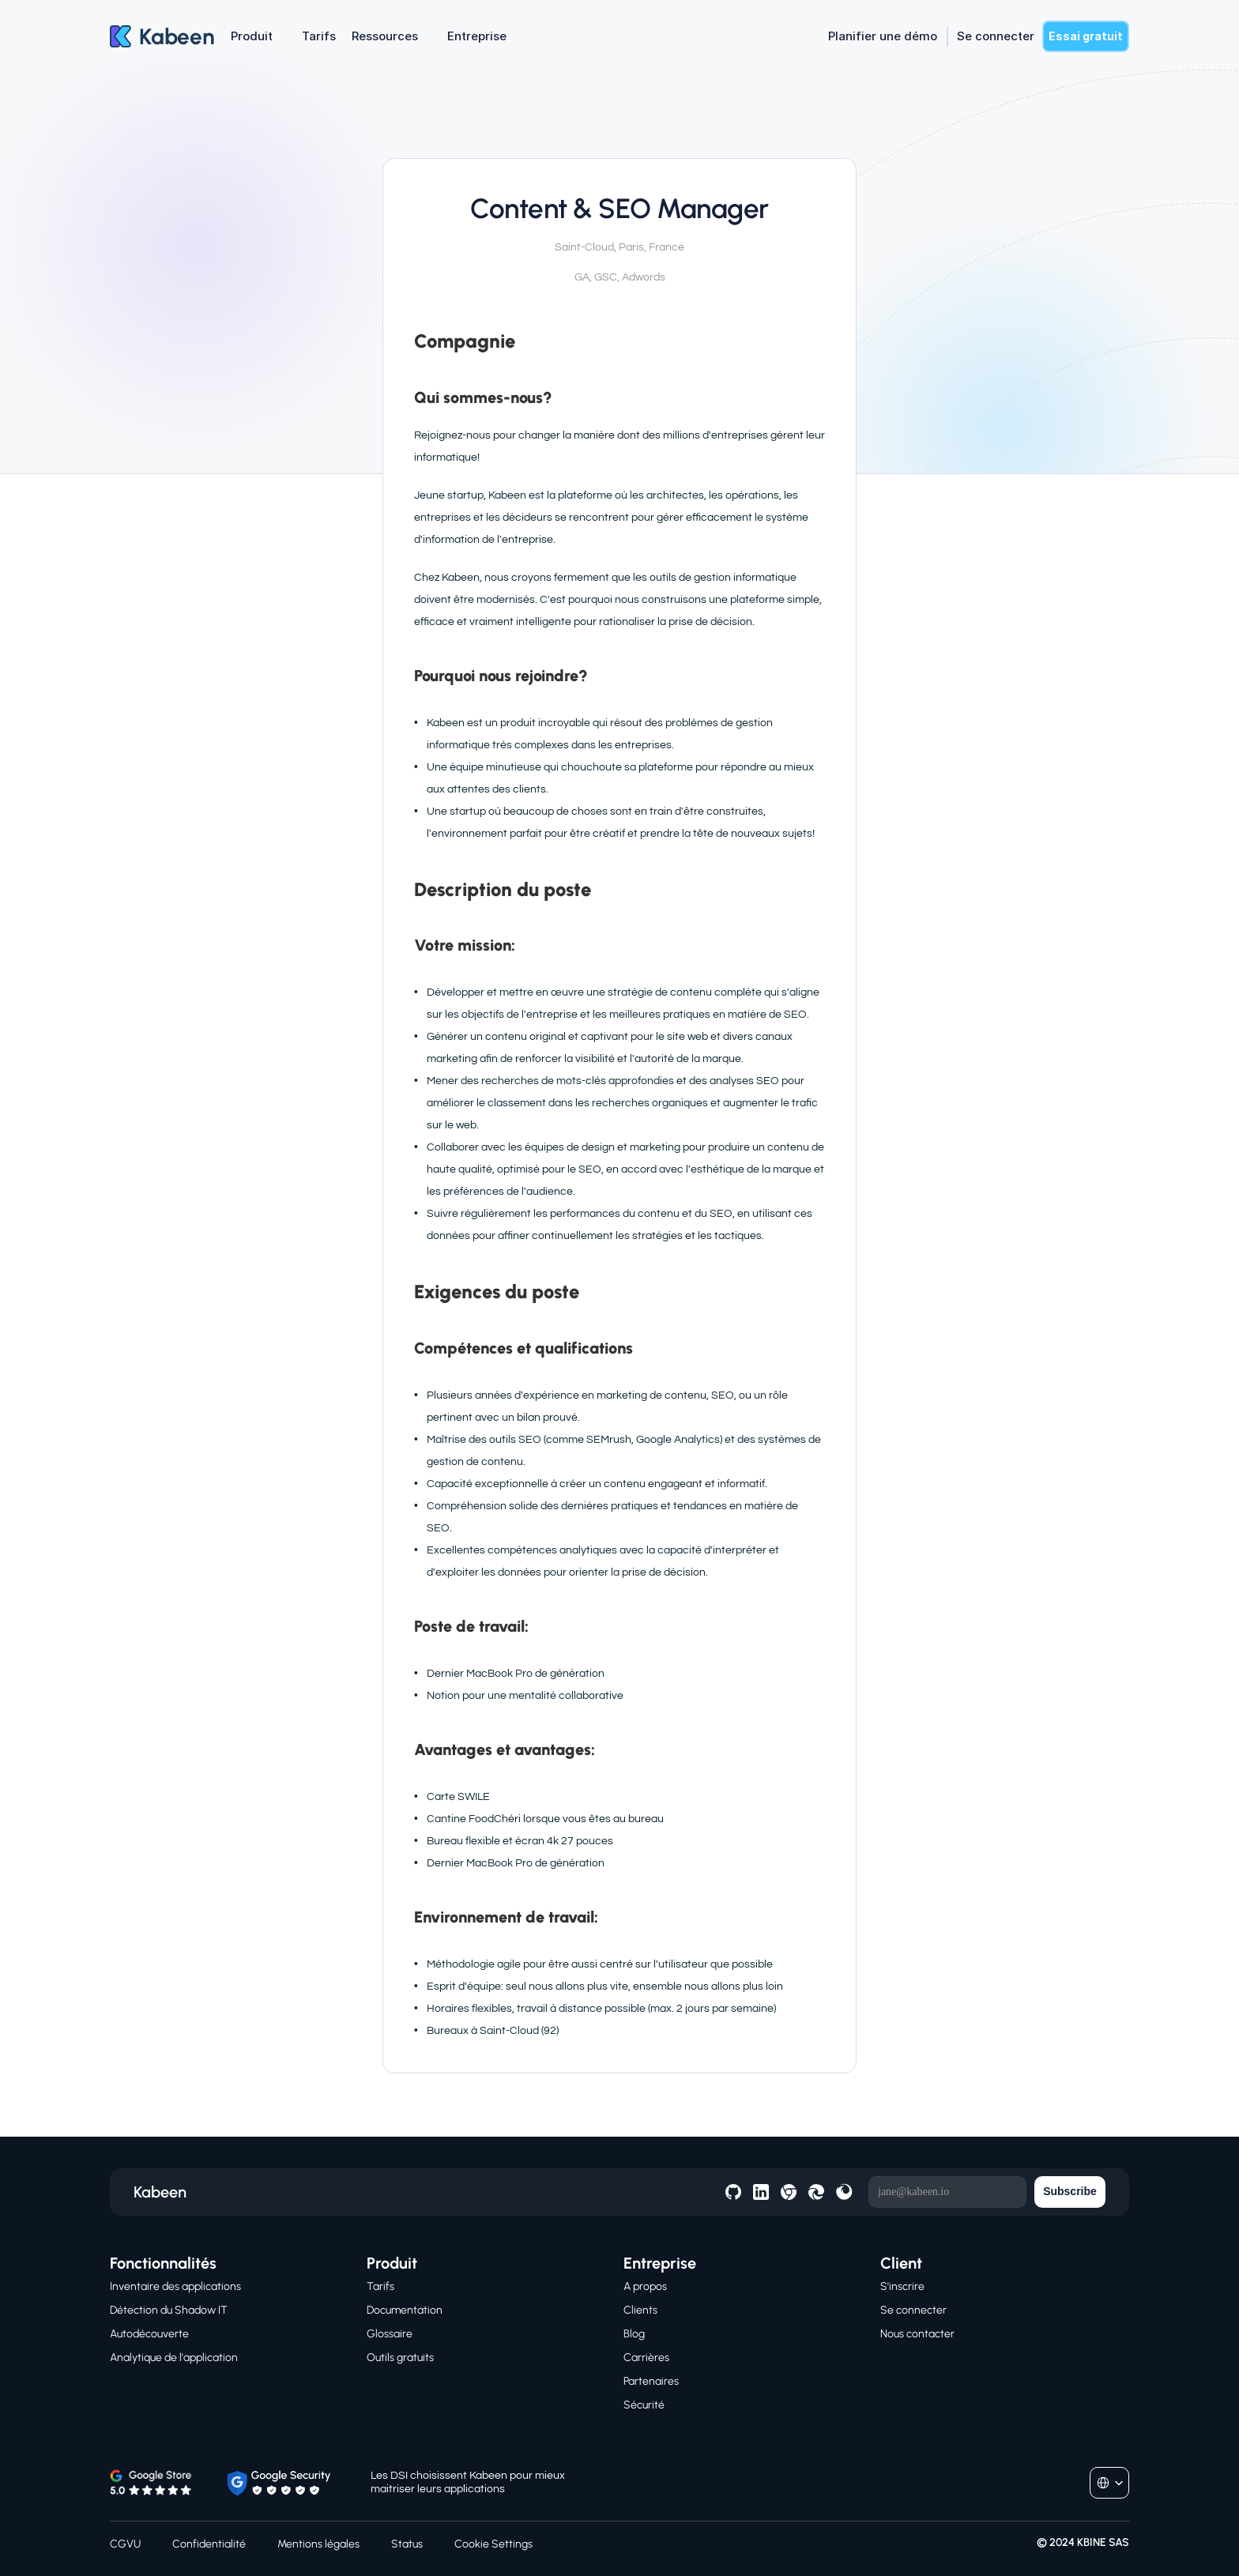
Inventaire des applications (175, 2286)
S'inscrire (902, 2286)
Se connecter (913, 2310)
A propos (645, 2286)
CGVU (125, 2544)
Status (407, 2544)
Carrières (646, 2357)
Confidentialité (209, 2544)
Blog (634, 2334)
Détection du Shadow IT (169, 2310)
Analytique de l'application (174, 2357)
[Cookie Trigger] (493, 2544)
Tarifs (380, 2286)
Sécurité (644, 2405)
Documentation (404, 2310)
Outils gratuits (400, 2357)
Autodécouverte (149, 2334)
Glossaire (389, 2334)
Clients (640, 2310)
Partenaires (651, 2381)
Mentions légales (318, 2544)
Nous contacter (917, 2334)
